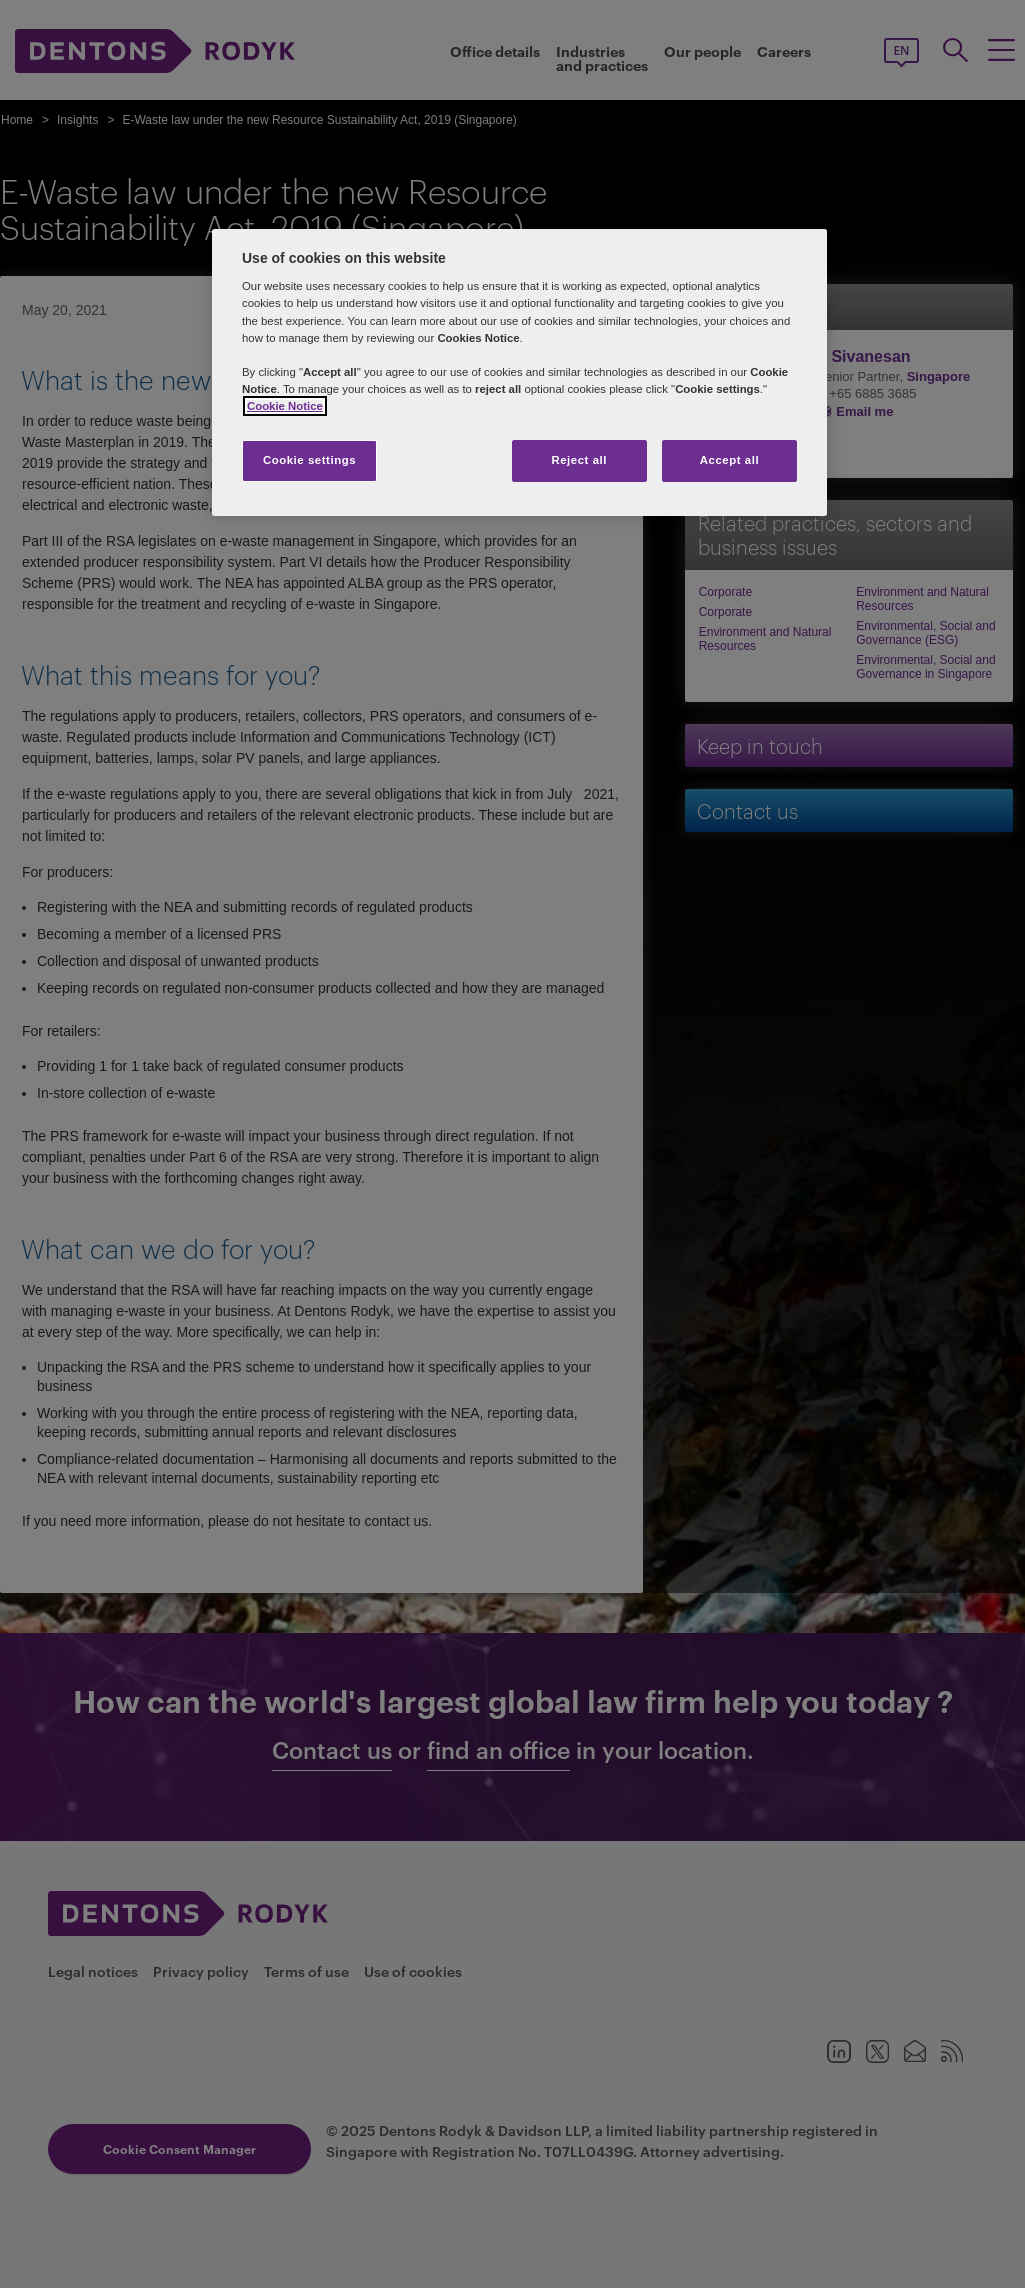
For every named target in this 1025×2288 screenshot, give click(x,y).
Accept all (729, 460)
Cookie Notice (285, 406)
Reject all (579, 460)
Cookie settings (309, 460)
